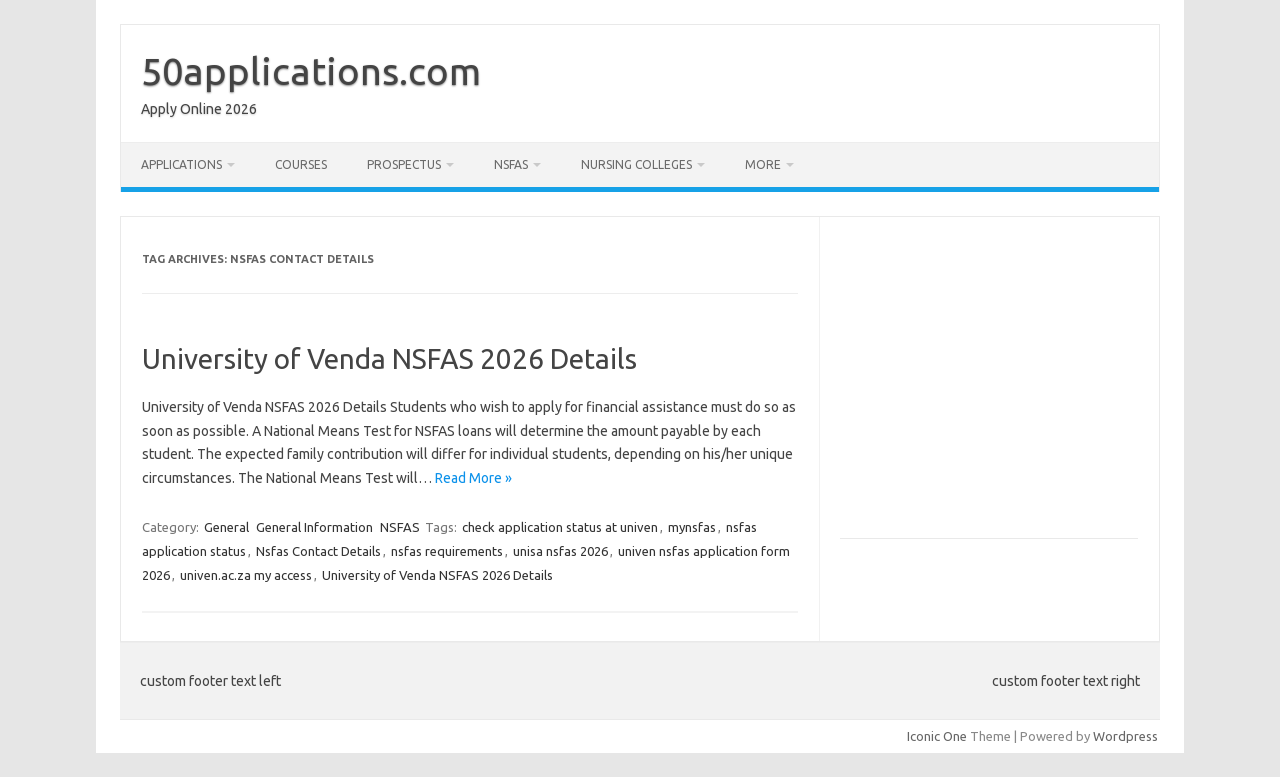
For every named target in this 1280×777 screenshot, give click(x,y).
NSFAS (511, 164)
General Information (314, 527)
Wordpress (1125, 736)
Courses (301, 164)
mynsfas (692, 527)
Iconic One (937, 736)
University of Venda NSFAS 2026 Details (389, 358)
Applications (181, 164)
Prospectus (404, 164)
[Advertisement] (1008, 386)
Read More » (473, 478)
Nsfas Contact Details (318, 551)
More (763, 164)
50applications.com (311, 71)
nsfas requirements (447, 551)
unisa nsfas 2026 (560, 551)
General (226, 527)
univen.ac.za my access (246, 575)
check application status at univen (560, 527)
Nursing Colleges (636, 164)
